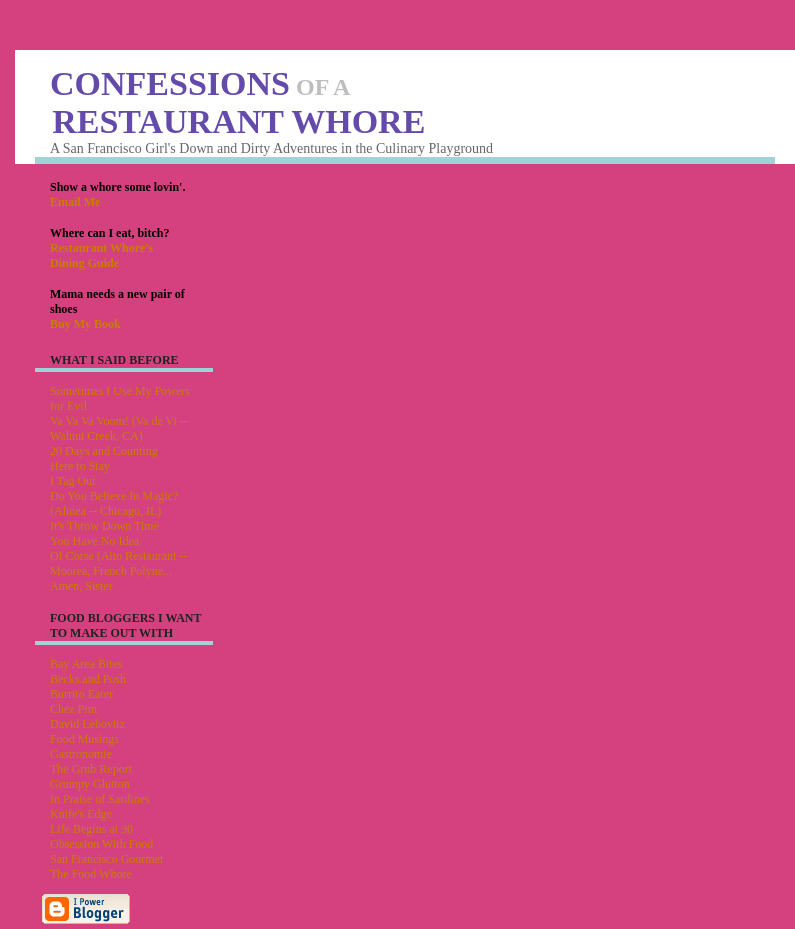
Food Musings (84, 739)
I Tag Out (73, 481)
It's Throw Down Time (104, 526)
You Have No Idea (94, 541)
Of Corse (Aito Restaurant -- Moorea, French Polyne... (118, 563)
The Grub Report (91, 769)
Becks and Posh (88, 679)
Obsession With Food (101, 844)
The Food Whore (91, 874)
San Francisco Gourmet (106, 859)
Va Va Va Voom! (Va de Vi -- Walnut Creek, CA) (119, 428)
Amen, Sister (81, 586)
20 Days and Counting (104, 451)
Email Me (75, 202)
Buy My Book (85, 324)
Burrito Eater (81, 694)
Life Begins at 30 (91, 829)
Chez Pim (73, 709)
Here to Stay (80, 466)
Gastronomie (81, 754)
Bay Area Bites (86, 664)
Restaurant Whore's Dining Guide (101, 255)
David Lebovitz (87, 724)
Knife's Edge (81, 814)
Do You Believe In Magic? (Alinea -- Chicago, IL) (114, 503)
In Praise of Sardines (100, 799)
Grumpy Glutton (90, 784)
